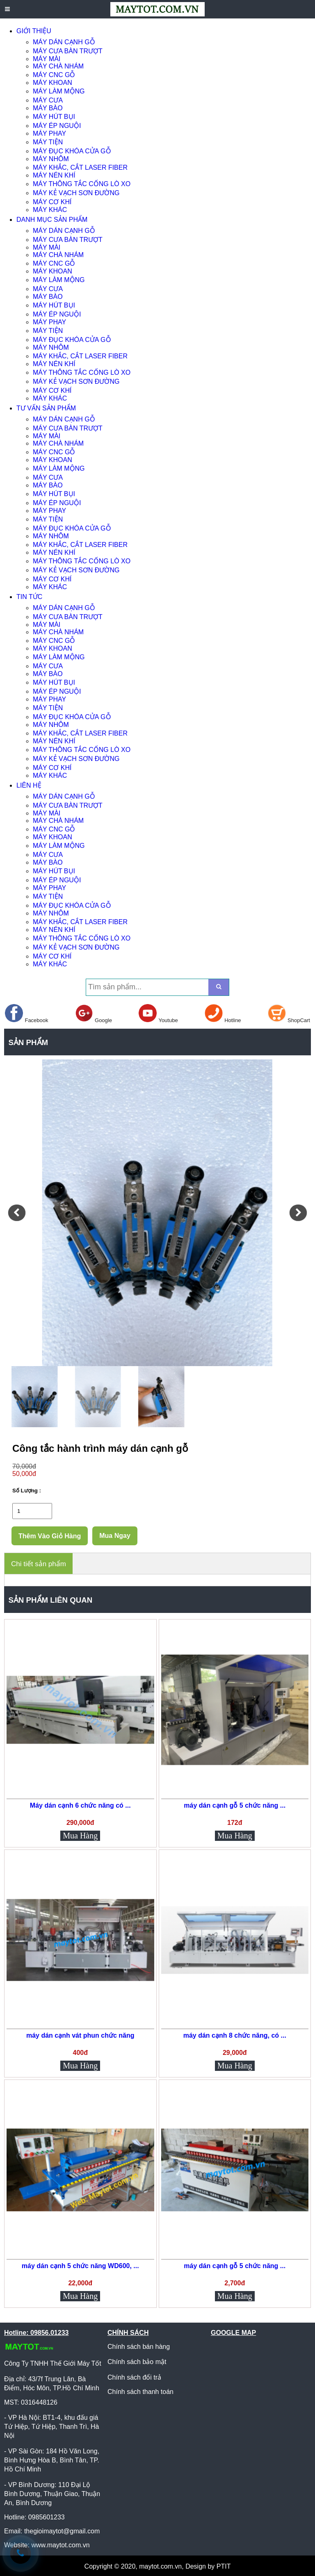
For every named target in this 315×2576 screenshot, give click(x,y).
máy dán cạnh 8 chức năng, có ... (234, 2035)
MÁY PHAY (49, 133)
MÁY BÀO (48, 108)
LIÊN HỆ (28, 785)
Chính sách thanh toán (140, 2391)
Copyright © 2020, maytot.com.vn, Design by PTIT (157, 2566)
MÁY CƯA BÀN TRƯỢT (68, 51)
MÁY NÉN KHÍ (54, 175)
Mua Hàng (80, 1835)
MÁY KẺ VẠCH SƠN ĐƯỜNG (76, 192)
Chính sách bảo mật (136, 2361)
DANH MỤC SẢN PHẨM (51, 219)
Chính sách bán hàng (138, 2346)
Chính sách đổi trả (134, 2377)
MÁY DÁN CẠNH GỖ (64, 42)
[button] (16, 1213)
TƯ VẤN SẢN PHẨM (46, 408)
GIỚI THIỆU (33, 30)
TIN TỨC (29, 596)
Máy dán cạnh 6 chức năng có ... (80, 1805)
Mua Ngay (114, 1535)
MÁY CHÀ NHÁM (58, 66)
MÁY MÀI (46, 58)
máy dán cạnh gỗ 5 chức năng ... (234, 1805)
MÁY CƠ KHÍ (52, 201)
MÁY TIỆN (48, 142)
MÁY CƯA (48, 100)
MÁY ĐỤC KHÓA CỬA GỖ (72, 151)
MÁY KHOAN (52, 82)
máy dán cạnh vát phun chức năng (80, 2035)
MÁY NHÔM (51, 158)
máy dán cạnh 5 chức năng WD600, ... (80, 2265)
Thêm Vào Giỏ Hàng (49, 1536)
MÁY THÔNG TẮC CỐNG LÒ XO (81, 183)
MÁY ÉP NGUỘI (57, 125)
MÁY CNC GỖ (54, 74)
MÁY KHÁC (50, 209)
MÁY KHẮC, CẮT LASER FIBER (80, 167)
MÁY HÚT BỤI (54, 116)
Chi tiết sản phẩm (38, 1564)
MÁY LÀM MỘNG (59, 91)
